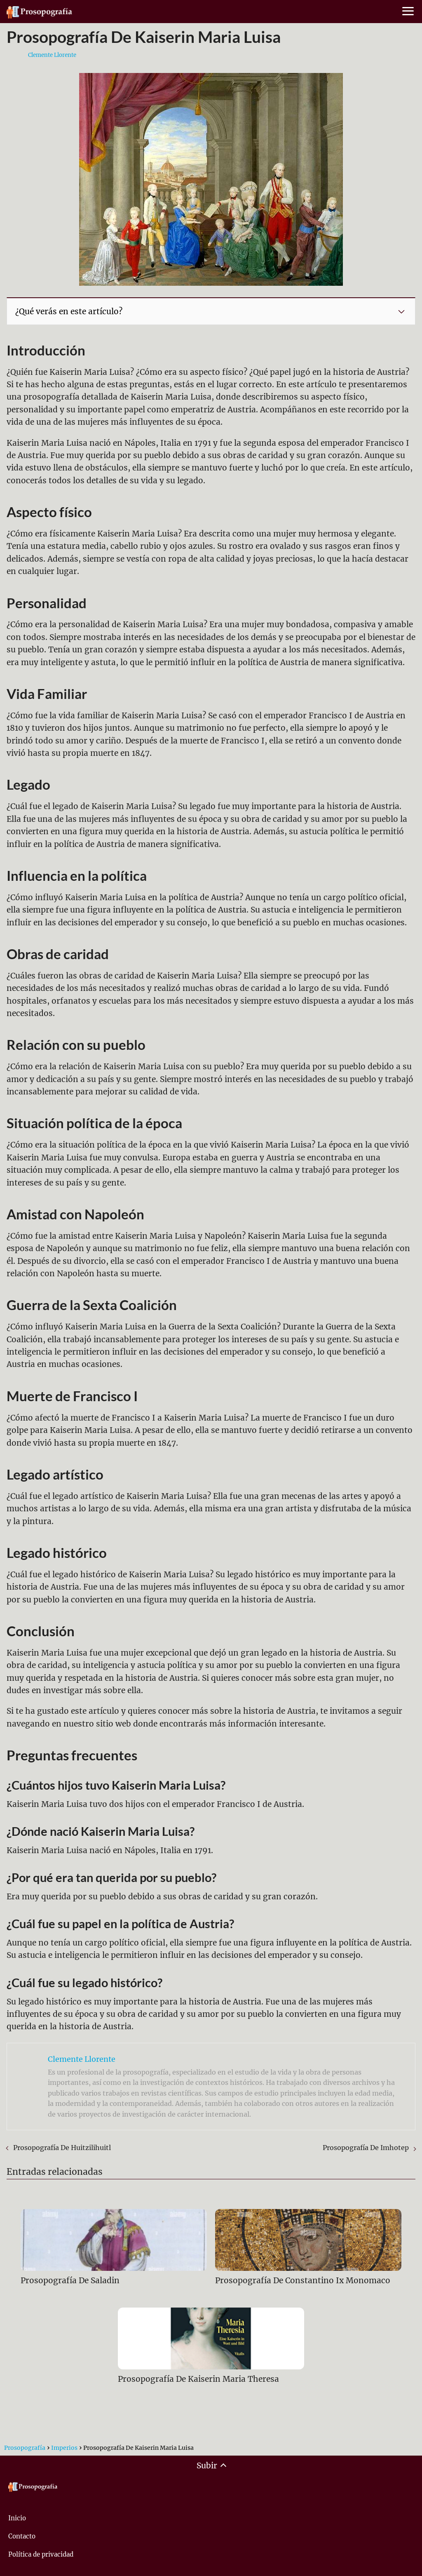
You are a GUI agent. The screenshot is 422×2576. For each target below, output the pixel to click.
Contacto (21, 2536)
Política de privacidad (40, 2554)
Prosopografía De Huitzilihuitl (62, 2147)
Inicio (17, 2518)
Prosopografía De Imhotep (366, 2147)
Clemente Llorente (52, 55)
